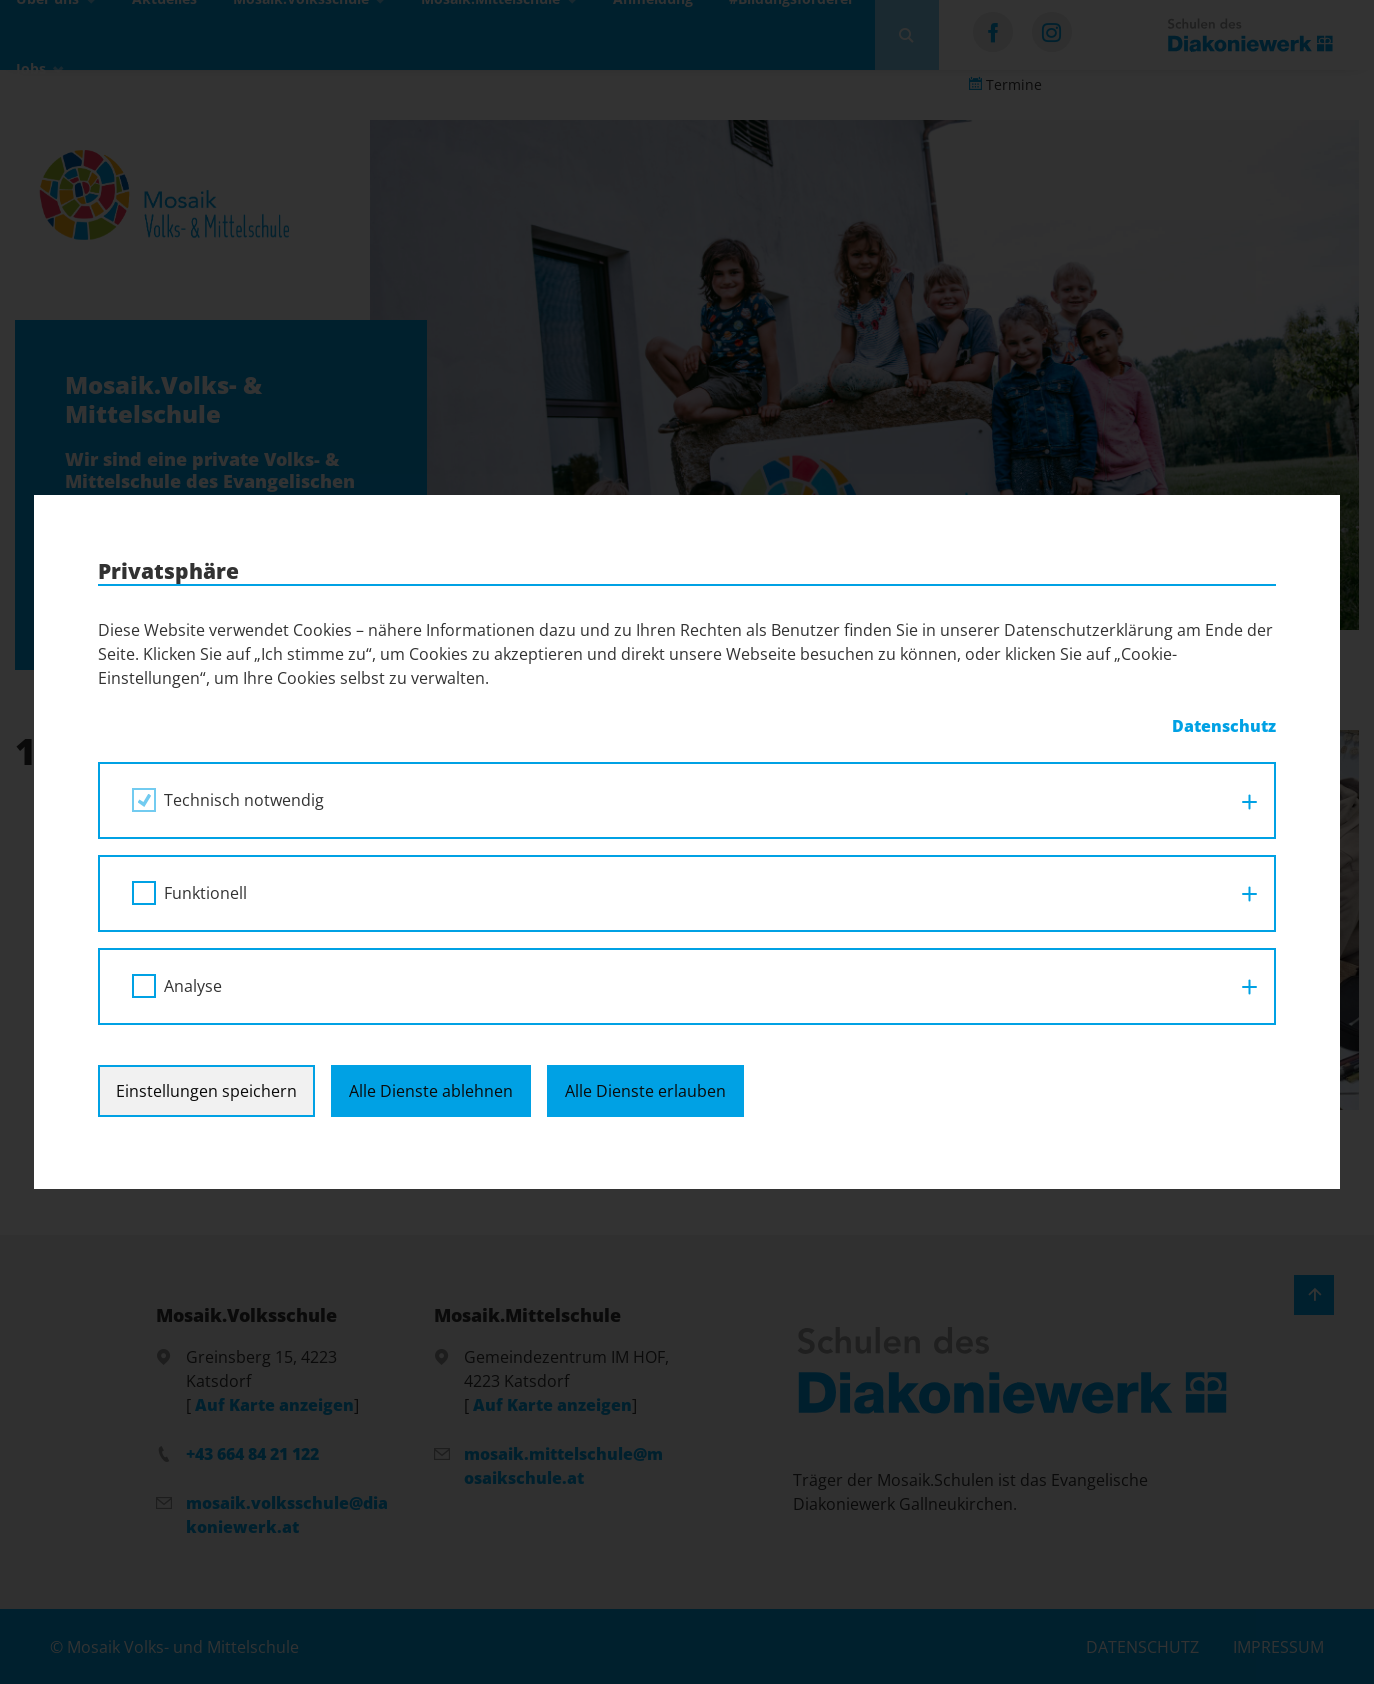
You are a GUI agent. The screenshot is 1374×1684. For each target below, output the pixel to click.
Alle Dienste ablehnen (431, 1091)
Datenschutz (1224, 726)
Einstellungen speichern (206, 1091)
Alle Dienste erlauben (645, 1091)
